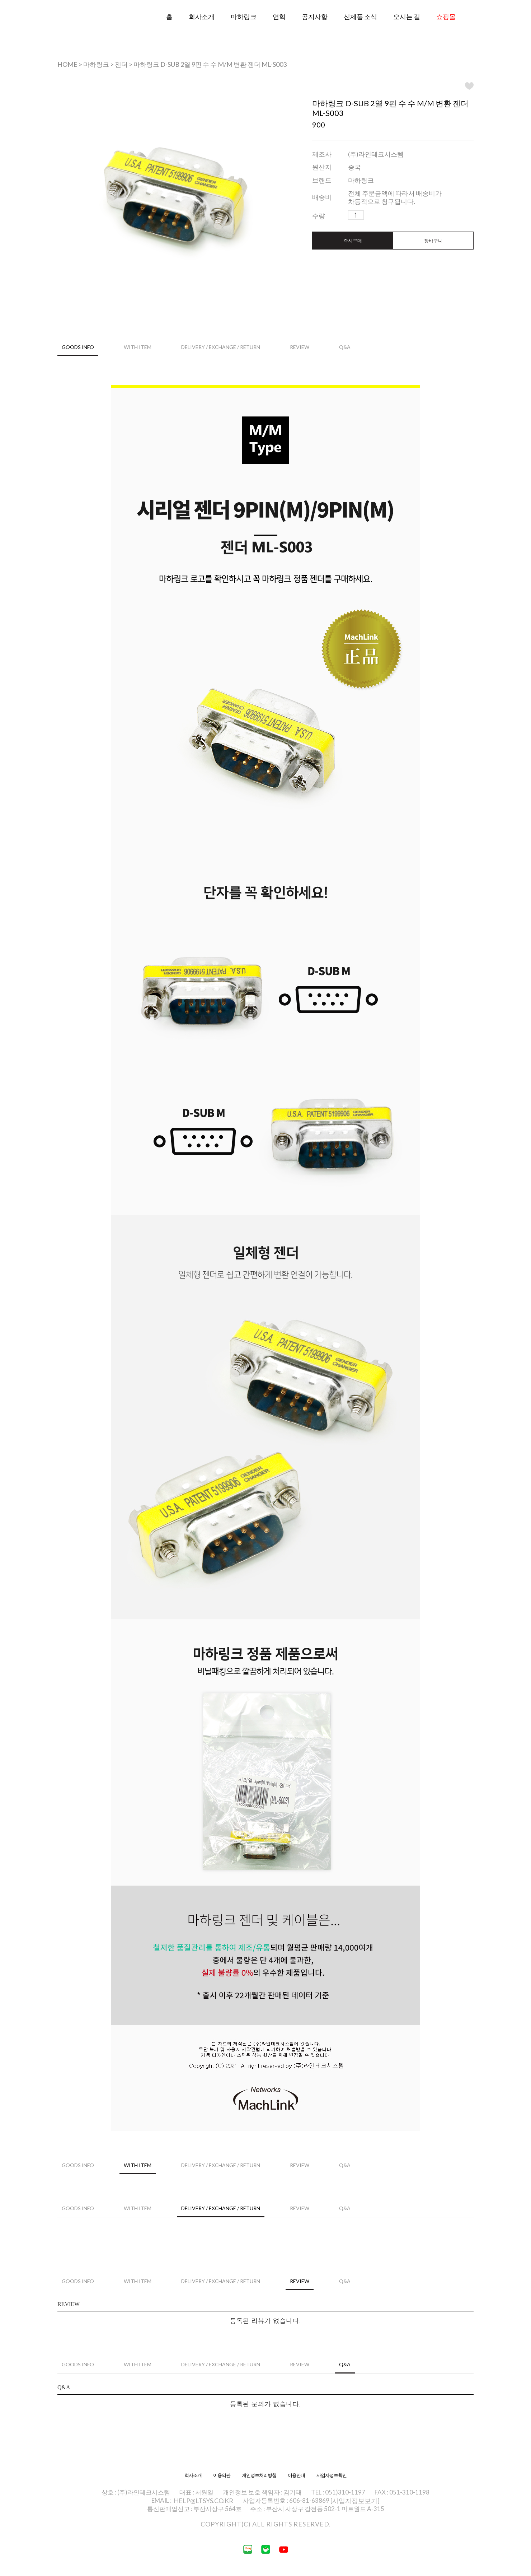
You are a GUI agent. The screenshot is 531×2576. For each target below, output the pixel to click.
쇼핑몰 (446, 16)
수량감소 (381, 215)
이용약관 (221, 2475)
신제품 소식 (360, 16)
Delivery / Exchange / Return (220, 347)
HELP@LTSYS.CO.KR (203, 2501)
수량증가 (369, 215)
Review (299, 347)
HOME (67, 64)
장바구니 (433, 240)
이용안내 (296, 2475)
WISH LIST (469, 86)
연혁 (279, 16)
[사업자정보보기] (355, 2501)
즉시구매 (352, 240)
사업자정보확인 (331, 2475)
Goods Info (78, 347)
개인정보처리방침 (259, 2475)
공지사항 (315, 16)
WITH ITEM (137, 347)
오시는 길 (406, 16)
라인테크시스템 (86, 28)
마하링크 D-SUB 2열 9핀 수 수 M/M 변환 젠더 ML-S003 (210, 64)
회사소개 (202, 16)
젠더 (121, 64)
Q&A (345, 347)
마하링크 (244, 16)
